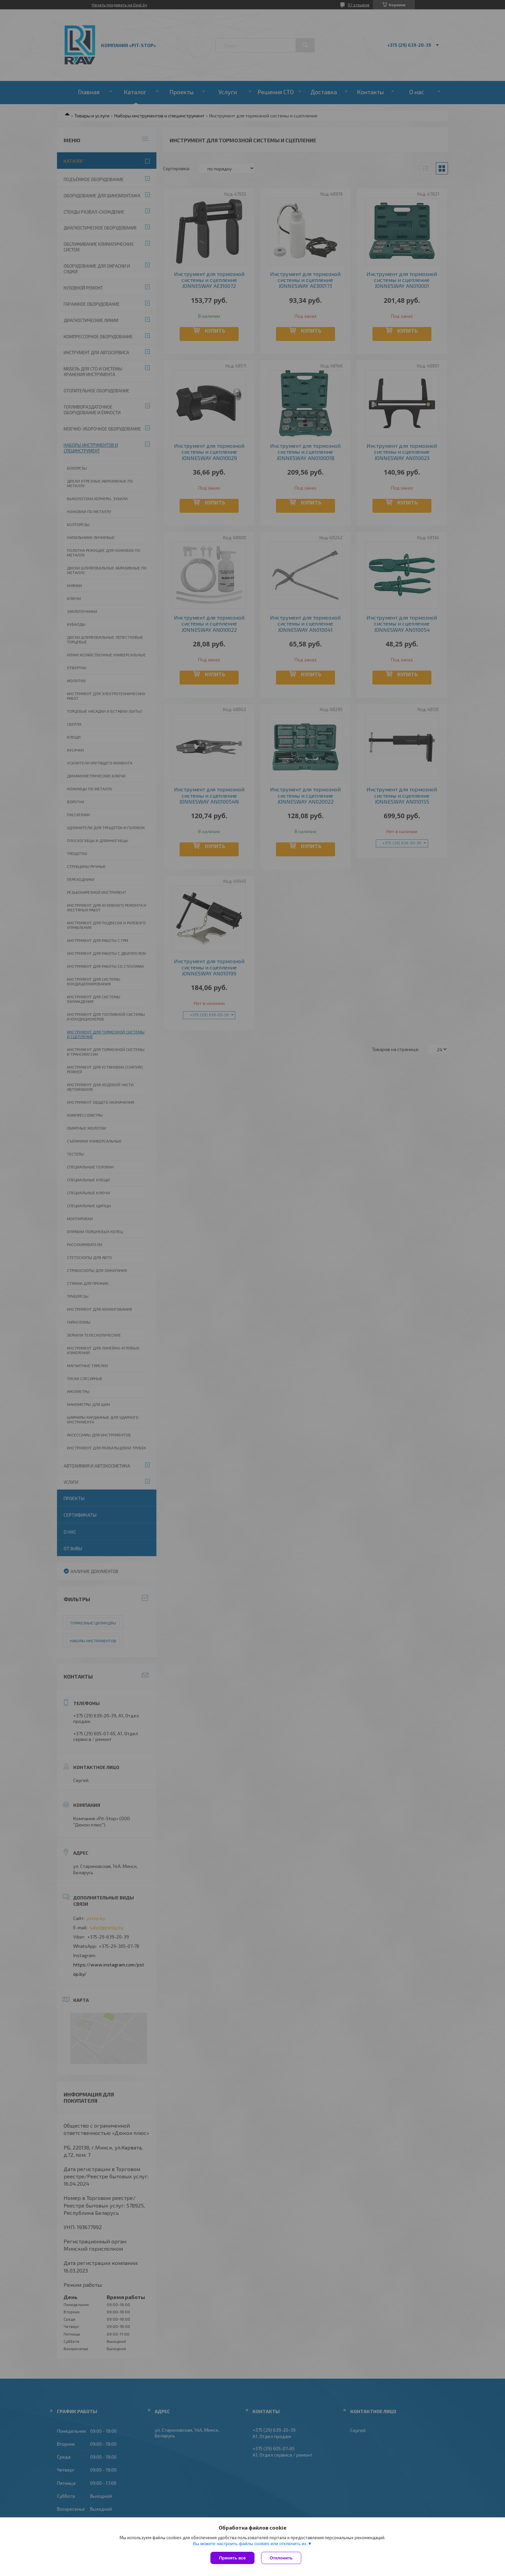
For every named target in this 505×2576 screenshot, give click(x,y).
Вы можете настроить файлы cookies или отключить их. (250, 2543)
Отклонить (281, 2557)
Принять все (232, 2557)
